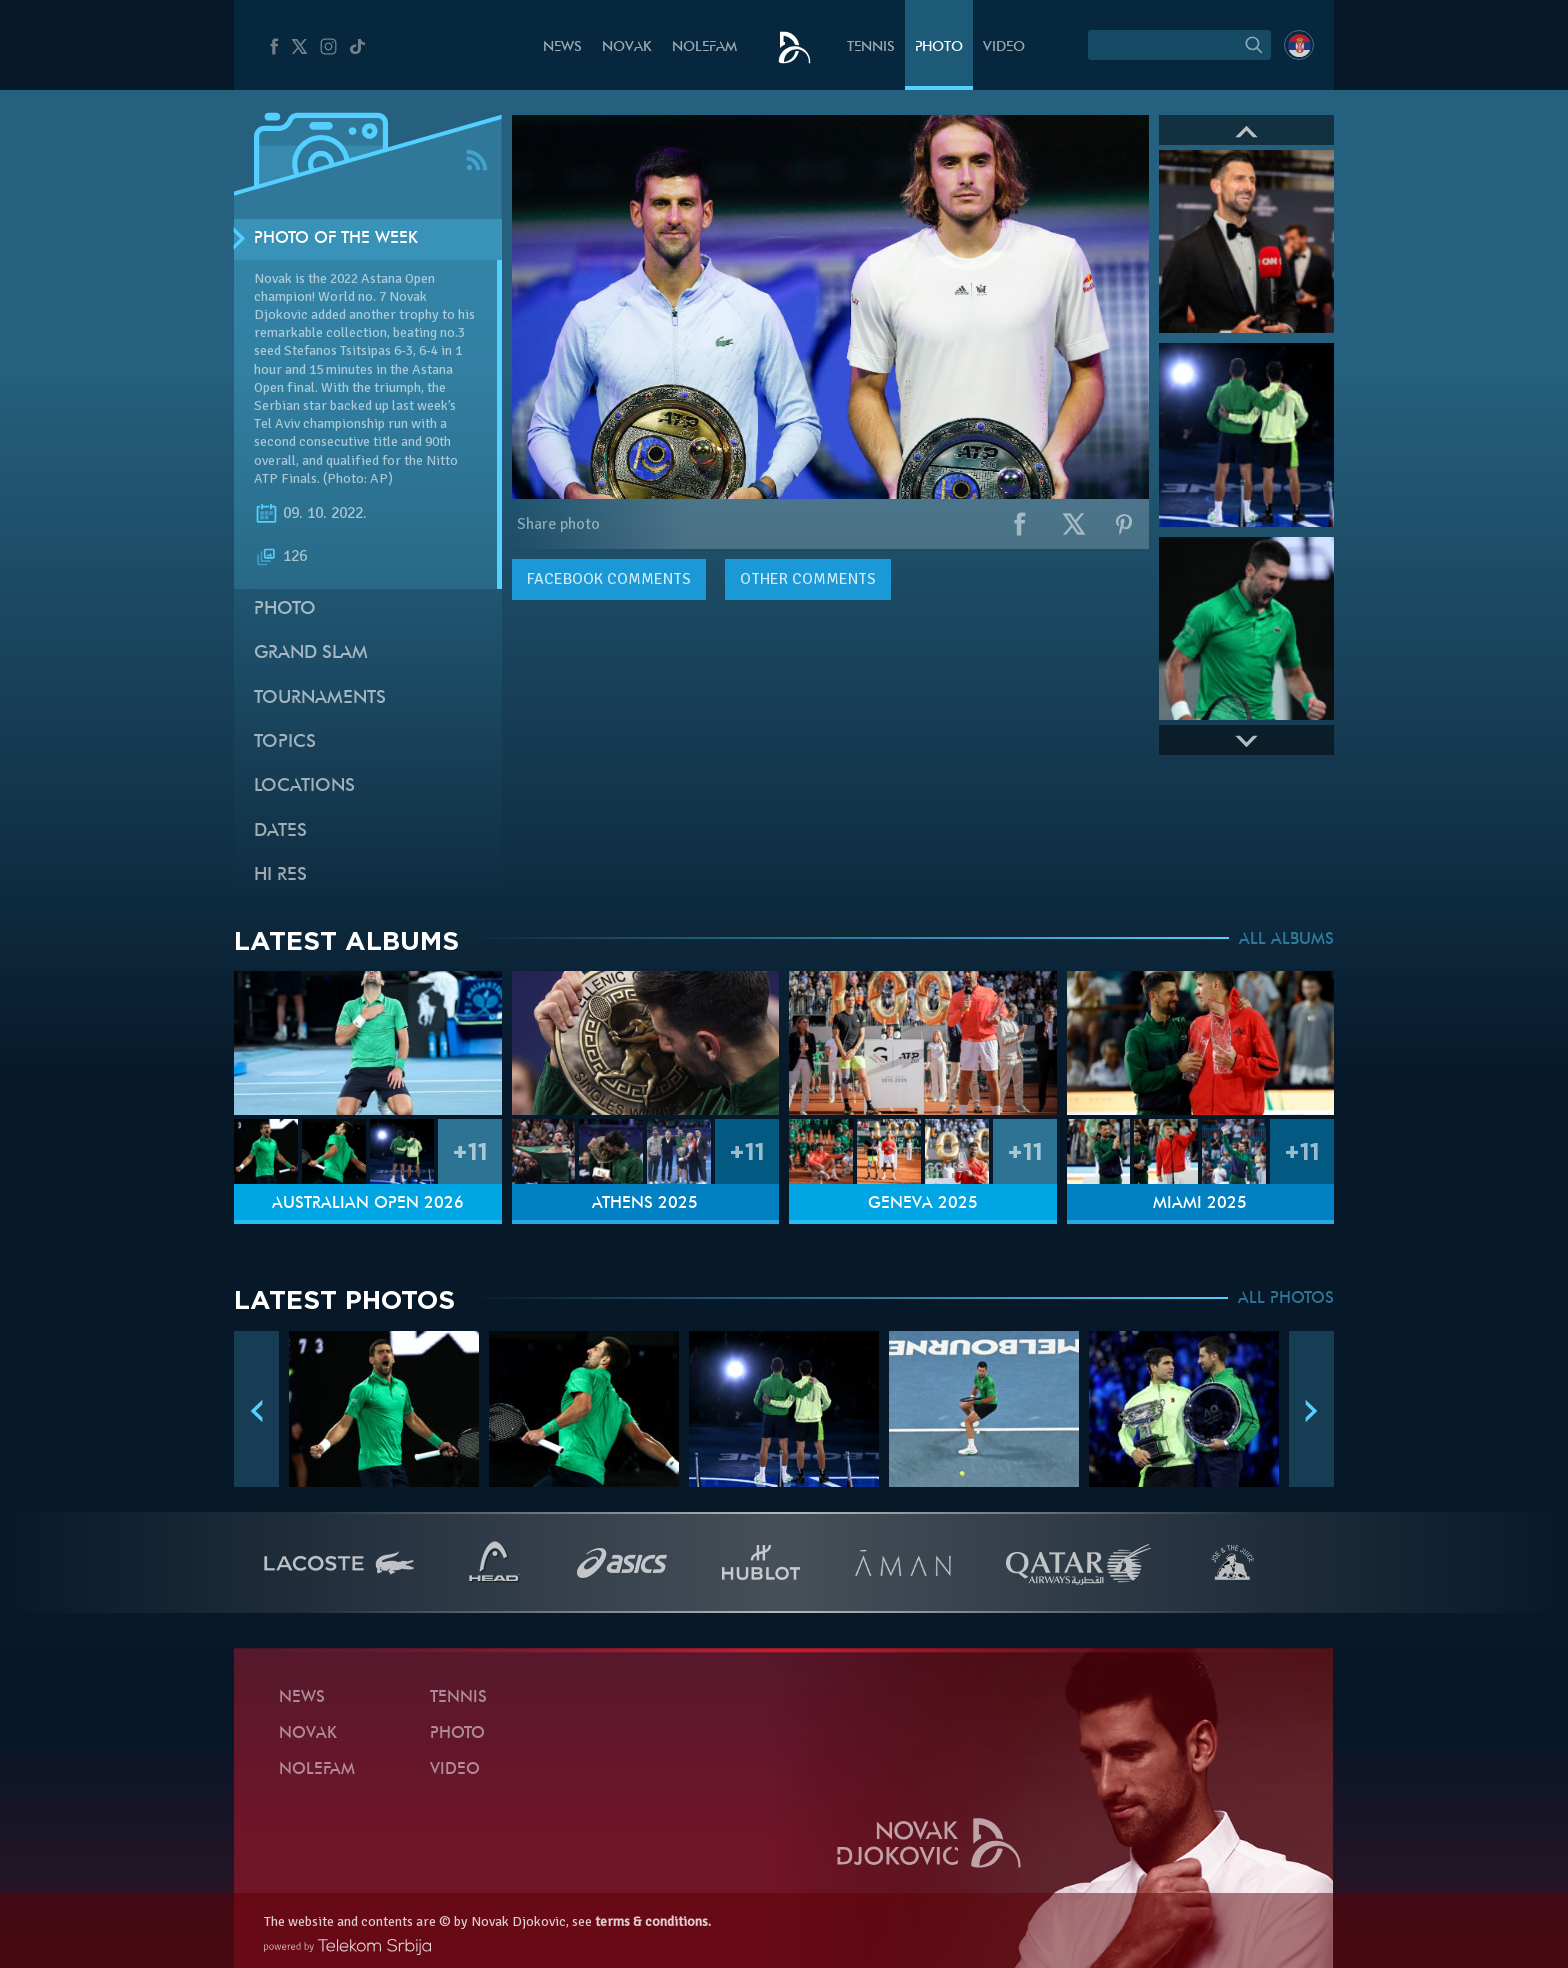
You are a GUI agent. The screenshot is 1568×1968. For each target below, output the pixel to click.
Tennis (871, 47)
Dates (280, 831)
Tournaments (320, 698)
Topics (285, 742)
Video (1004, 47)
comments (609, 579)
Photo (939, 47)
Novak (627, 47)
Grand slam (311, 653)
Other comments (808, 579)
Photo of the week (336, 239)
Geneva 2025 (923, 1204)
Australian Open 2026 (368, 1204)
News (562, 47)
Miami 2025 (1200, 1204)
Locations (304, 786)
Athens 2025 (645, 1204)
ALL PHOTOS (1286, 1299)
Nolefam (704, 47)
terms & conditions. (653, 1921)
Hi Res (280, 875)
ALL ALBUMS (1286, 940)
